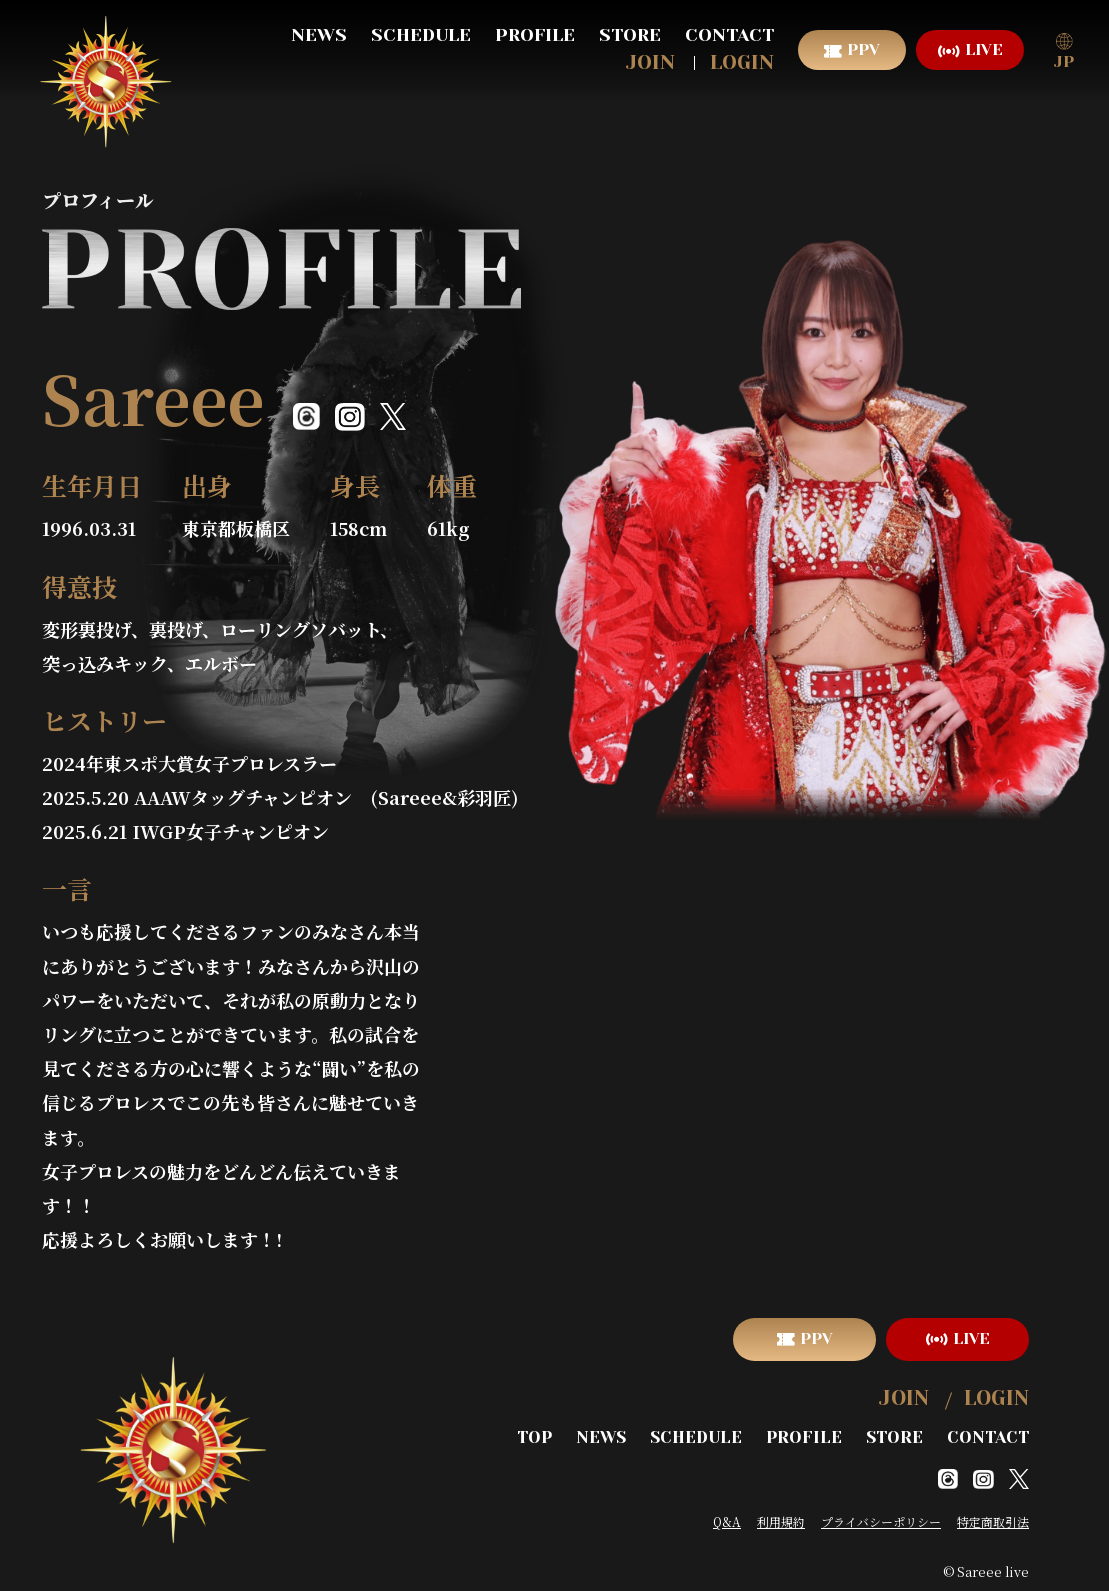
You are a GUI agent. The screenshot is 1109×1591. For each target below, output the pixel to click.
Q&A (727, 1517)
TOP (546, 1434)
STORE (630, 35)
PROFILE (535, 35)
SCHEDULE (421, 35)
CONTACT (729, 35)
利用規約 (781, 1517)
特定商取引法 (993, 1517)
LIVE (984, 49)
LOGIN (742, 62)
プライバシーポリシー (881, 1517)
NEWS (319, 35)
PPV (863, 49)
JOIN (650, 62)
